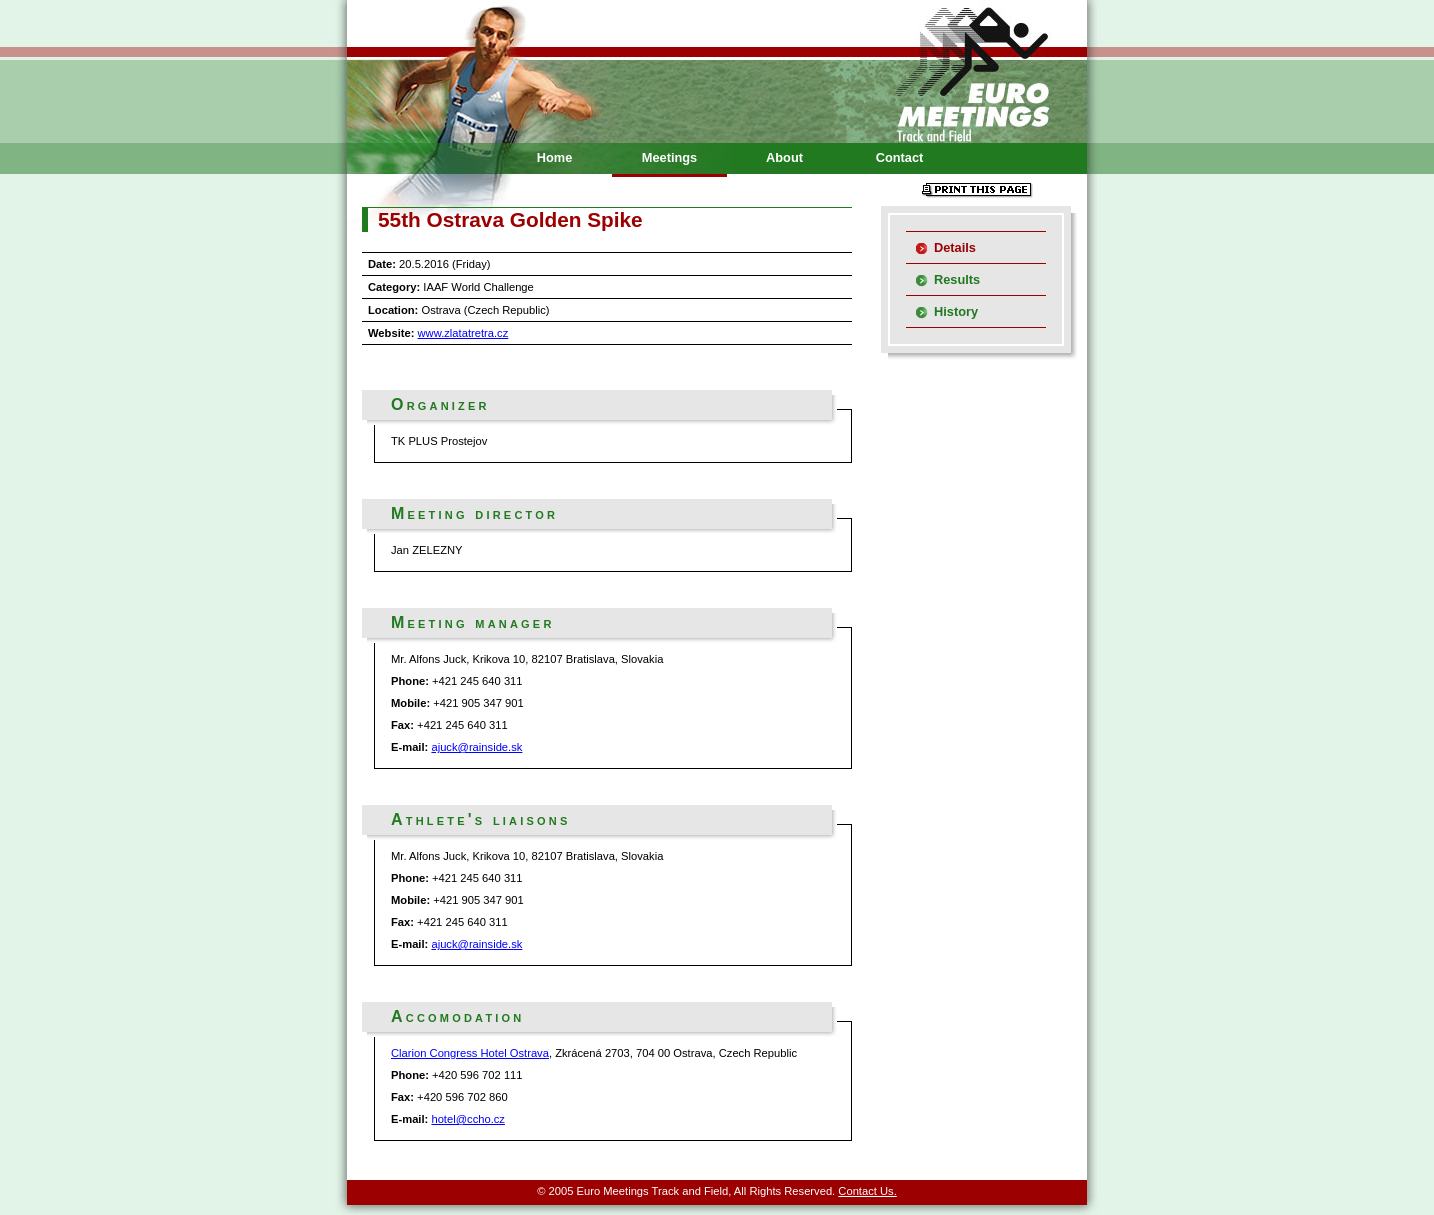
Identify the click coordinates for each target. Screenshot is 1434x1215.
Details (955, 247)
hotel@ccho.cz (468, 1119)
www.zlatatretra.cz (463, 333)
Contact (900, 157)
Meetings (669, 157)
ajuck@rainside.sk (476, 747)
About (784, 157)
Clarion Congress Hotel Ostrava (470, 1053)
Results (957, 279)
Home (555, 157)
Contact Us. (867, 1191)
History (956, 311)
